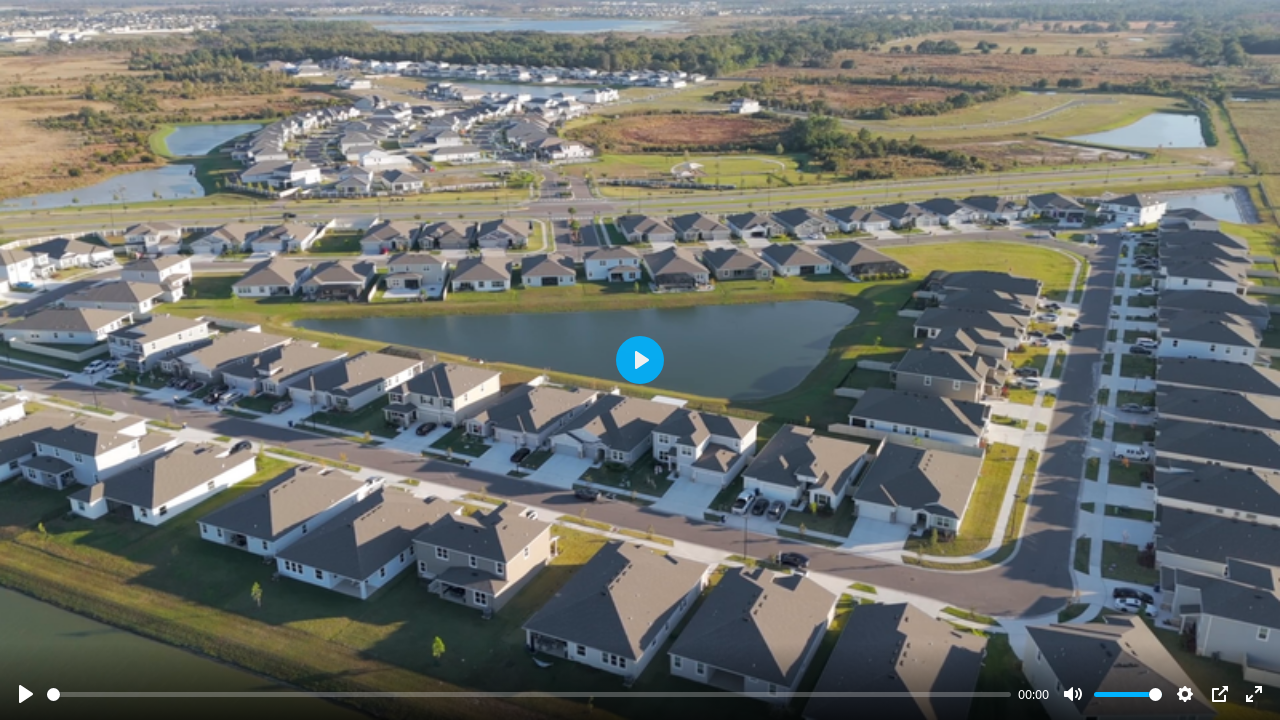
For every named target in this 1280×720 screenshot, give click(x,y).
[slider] (529, 694)
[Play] (26, 694)
